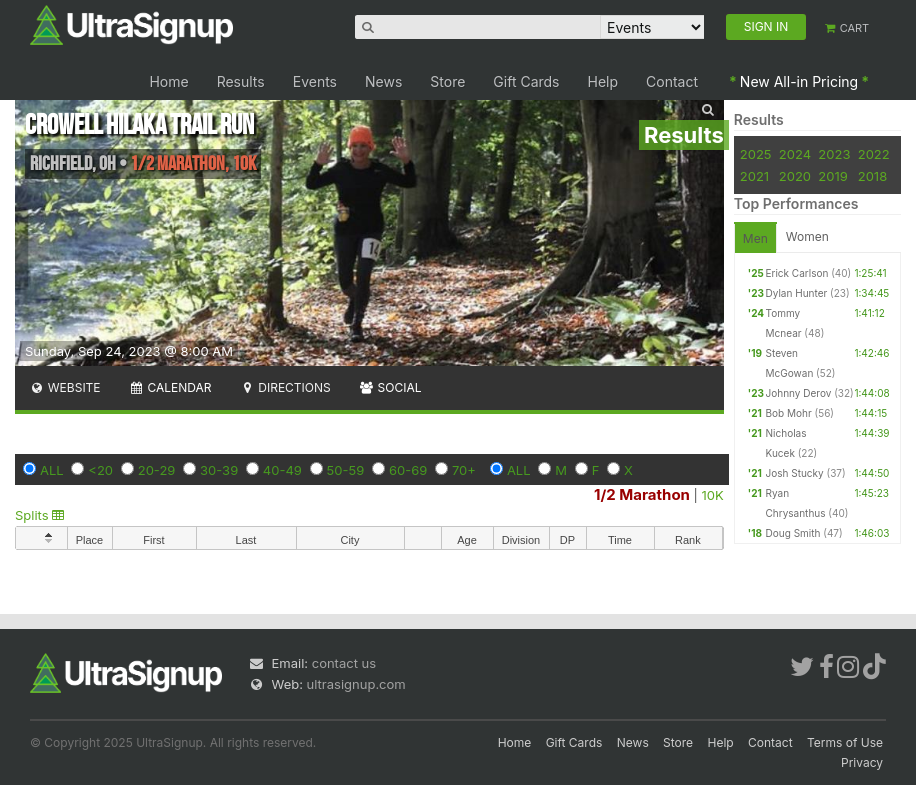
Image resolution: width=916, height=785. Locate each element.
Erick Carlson (797, 273)
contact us (344, 663)
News (383, 81)
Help (603, 81)
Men (755, 238)
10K (713, 495)
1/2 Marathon (642, 494)
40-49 (282, 470)
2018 (872, 176)
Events (315, 81)
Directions (284, 387)
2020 (795, 176)
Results (241, 81)
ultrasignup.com (356, 684)
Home (168, 81)
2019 (832, 176)
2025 (756, 154)
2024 (795, 154)
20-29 (157, 470)
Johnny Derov (799, 393)
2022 (874, 154)
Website (65, 387)
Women (807, 236)
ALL (52, 470)
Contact (672, 81)
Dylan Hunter (797, 293)
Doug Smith (793, 533)
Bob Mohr (789, 413)
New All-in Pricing (799, 81)
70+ (464, 470)
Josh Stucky (795, 473)
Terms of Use (845, 742)
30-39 (219, 470)
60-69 (408, 470)
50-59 (346, 470)
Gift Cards (526, 81)
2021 (754, 176)
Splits (39, 515)
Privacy (862, 762)
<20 (100, 470)
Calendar (170, 387)
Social (390, 387)
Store (447, 81)
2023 (834, 154)
